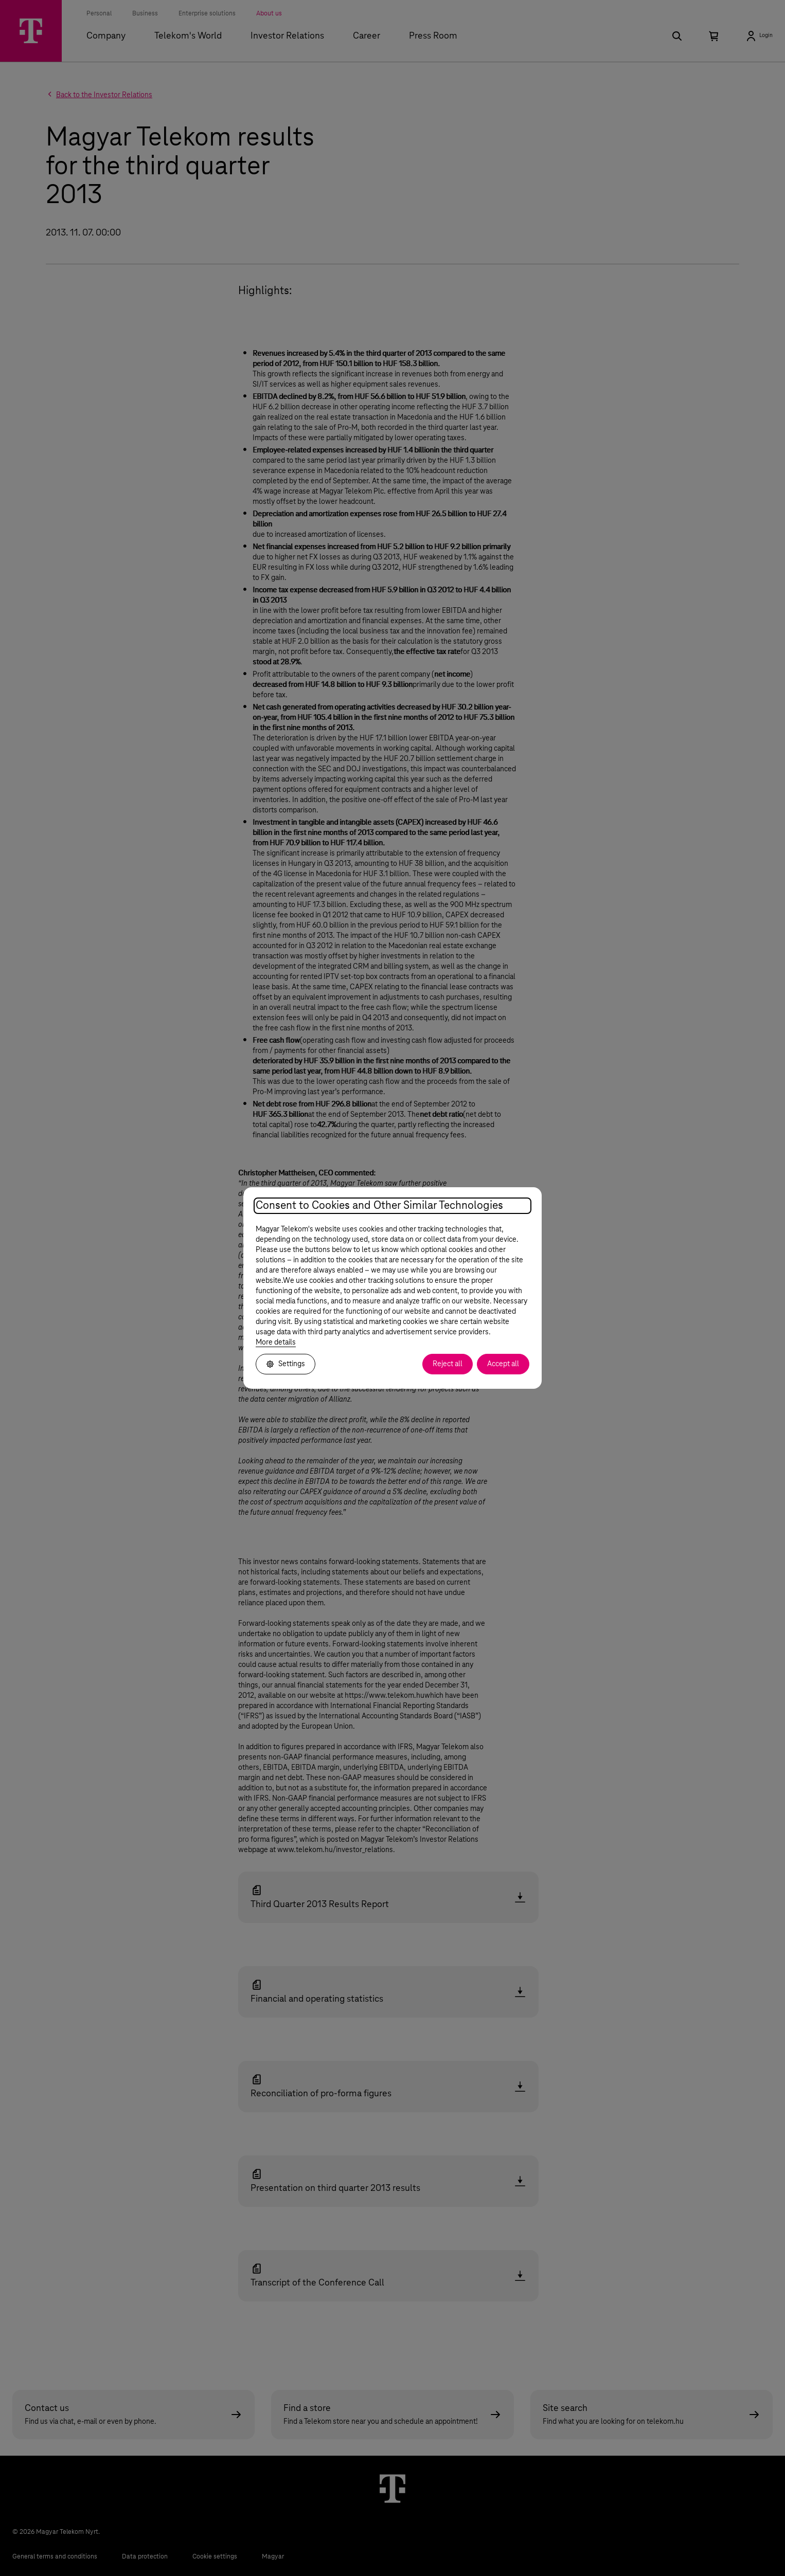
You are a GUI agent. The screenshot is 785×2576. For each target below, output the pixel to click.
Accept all (503, 1364)
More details (276, 1342)
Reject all (447, 1364)
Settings (285, 1364)
